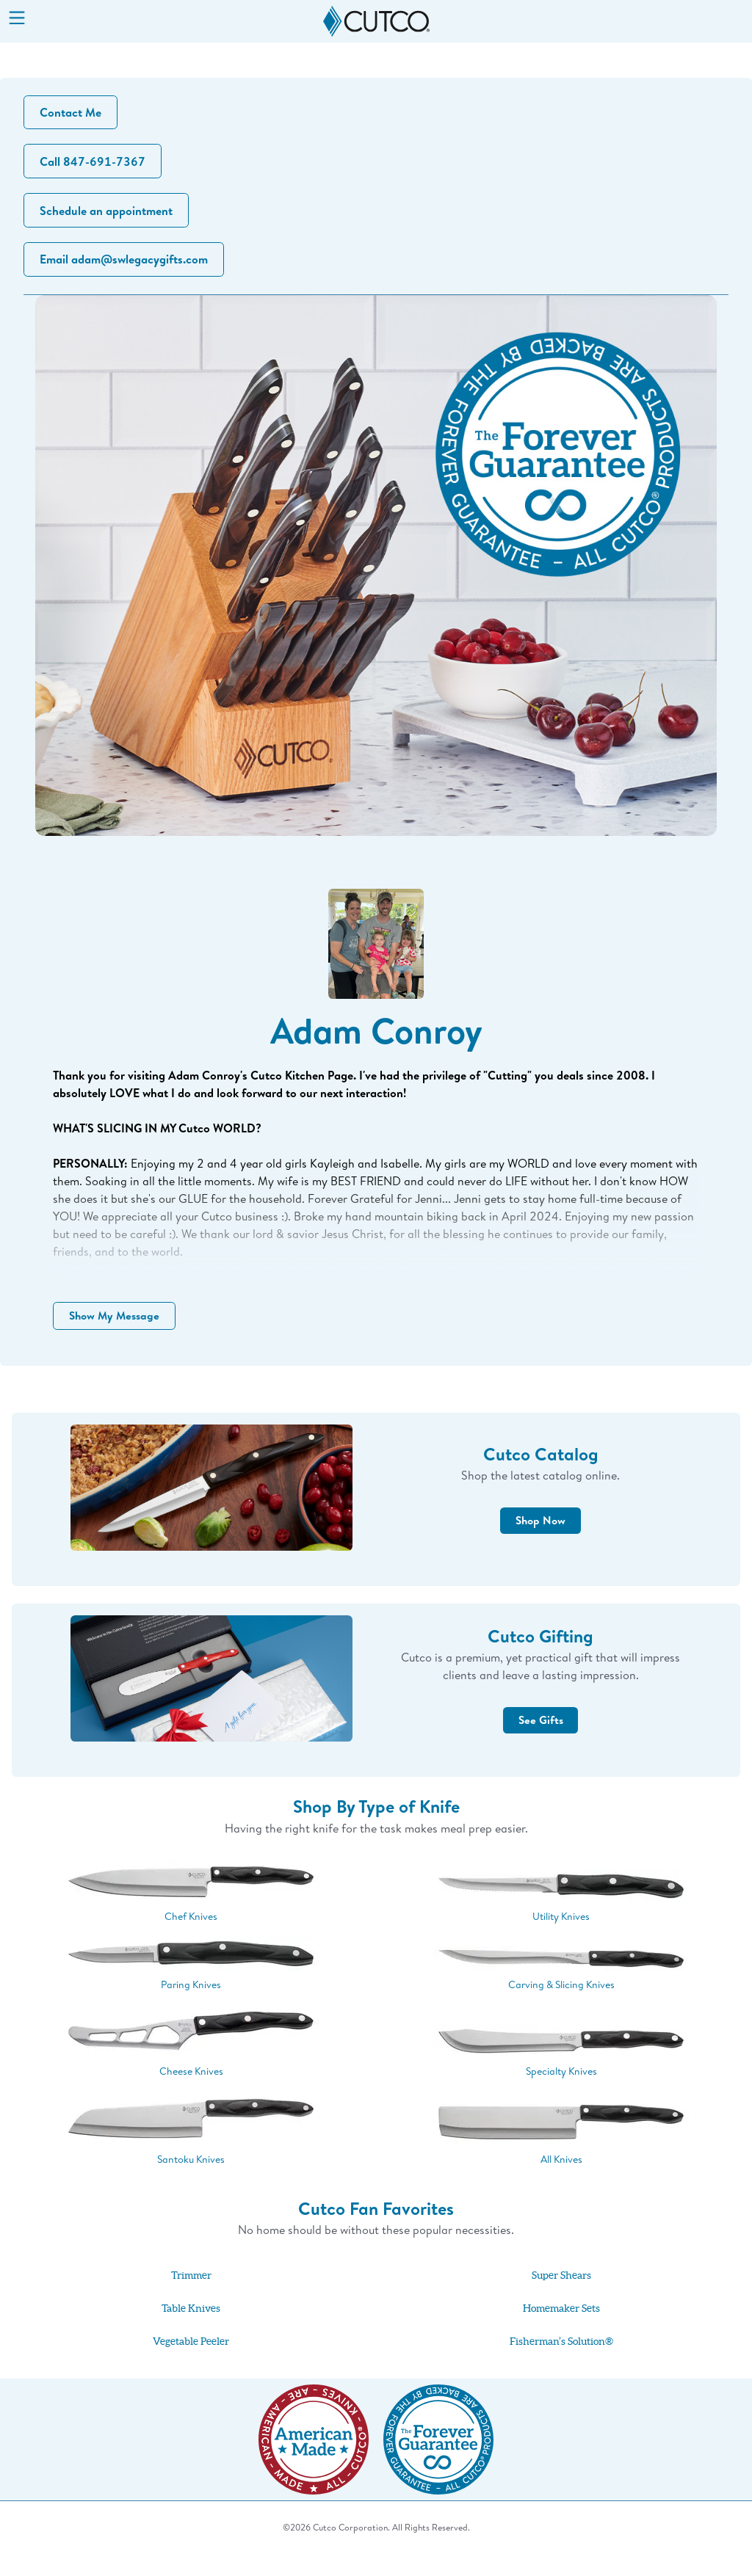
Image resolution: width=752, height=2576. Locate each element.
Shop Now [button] (540, 1543)
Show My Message (119, 1331)
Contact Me (73, 114)
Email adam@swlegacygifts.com (126, 268)
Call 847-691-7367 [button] (95, 165)
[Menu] (17, 19)
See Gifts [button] (541, 1742)
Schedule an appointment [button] (108, 216)
